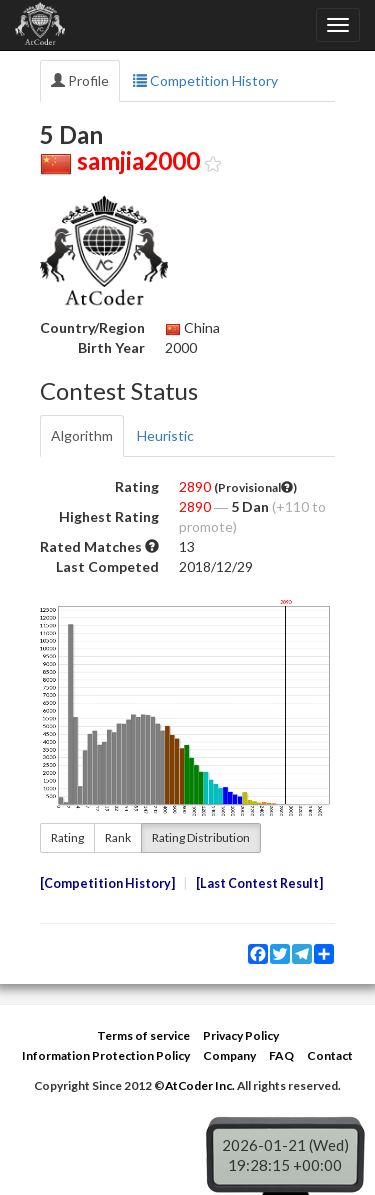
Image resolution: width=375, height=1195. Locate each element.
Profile (80, 80)
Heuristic (165, 435)
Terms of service (143, 1035)
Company (229, 1055)
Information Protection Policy (106, 1055)
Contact (330, 1055)
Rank (118, 837)
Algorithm (82, 435)
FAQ (281, 1055)
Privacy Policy (241, 1035)
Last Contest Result (259, 883)
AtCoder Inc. (200, 1085)
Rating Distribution (201, 837)
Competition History (205, 80)
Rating (67, 837)
